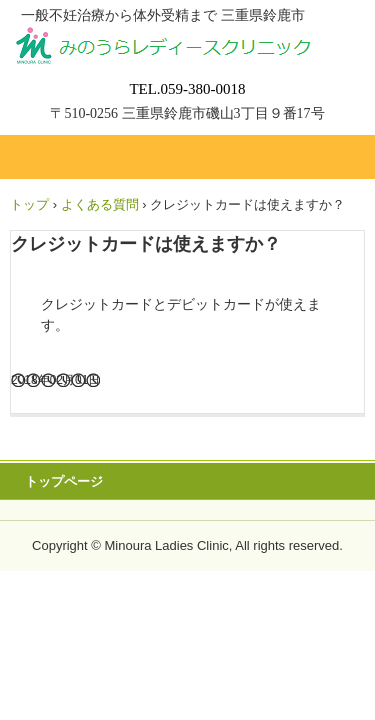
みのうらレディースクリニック (187, 44)
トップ (29, 204)
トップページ (64, 481)
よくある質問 (100, 204)
